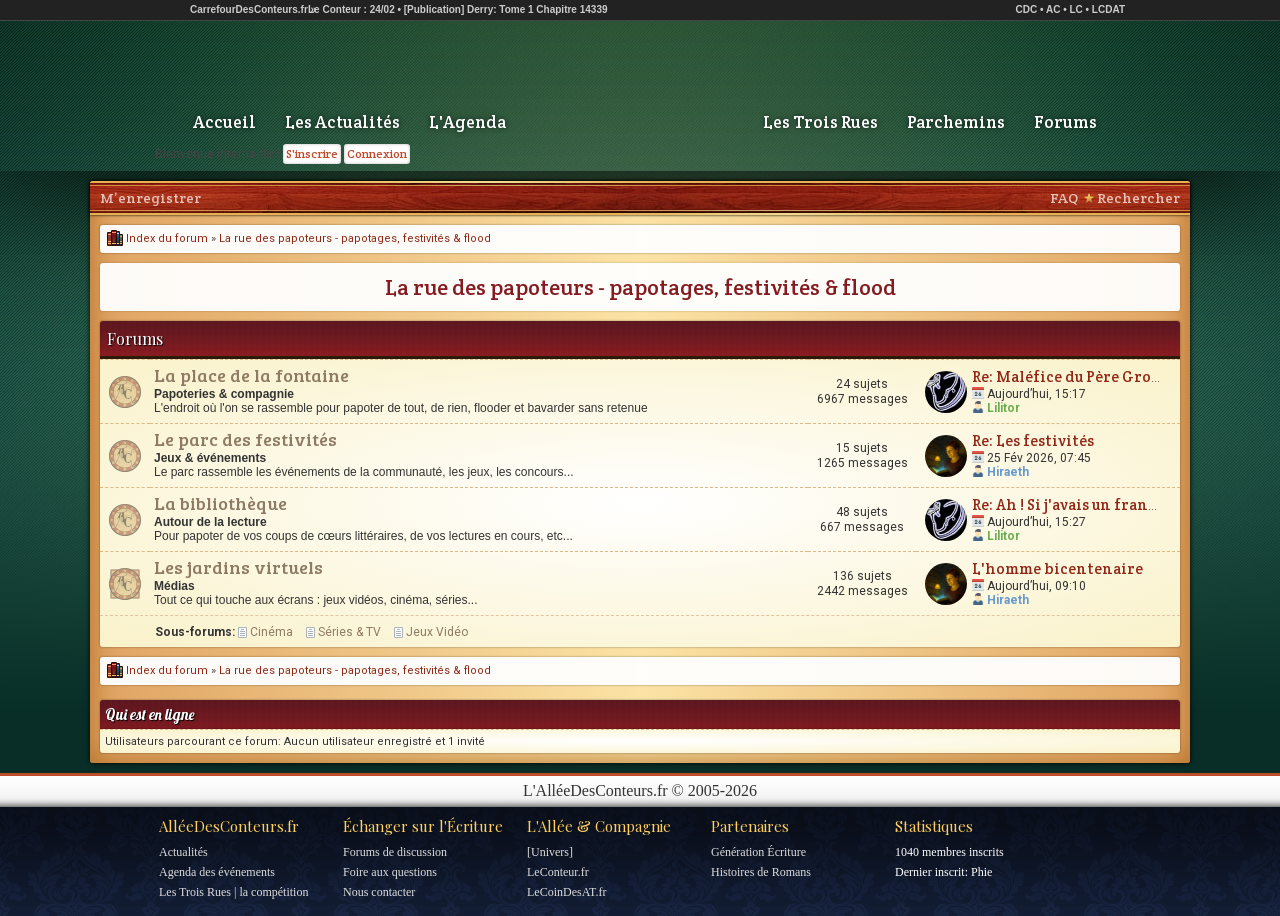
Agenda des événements (217, 872)
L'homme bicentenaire (1057, 568)
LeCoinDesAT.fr (566, 892)
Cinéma (271, 632)
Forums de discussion (395, 852)
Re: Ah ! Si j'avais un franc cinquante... (1110, 504)
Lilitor (1003, 408)
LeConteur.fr (558, 872)
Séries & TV (349, 632)
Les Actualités (342, 122)
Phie (981, 872)
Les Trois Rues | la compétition (233, 892)
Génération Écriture (758, 852)
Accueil (224, 122)
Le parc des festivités (245, 439)
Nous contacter (379, 892)
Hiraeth (1008, 472)
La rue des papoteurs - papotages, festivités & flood (355, 238)
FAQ (1064, 198)
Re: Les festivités (1033, 440)
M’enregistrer (150, 198)
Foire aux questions (390, 872)
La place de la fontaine (251, 375)
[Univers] (550, 852)
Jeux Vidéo (437, 632)
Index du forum (157, 238)
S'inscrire (312, 153)
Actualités (183, 852)
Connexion (377, 153)
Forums (1065, 122)
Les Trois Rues (820, 122)
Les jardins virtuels (238, 567)
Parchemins (956, 122)
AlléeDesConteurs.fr (229, 826)
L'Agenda (467, 122)
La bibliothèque (220, 503)
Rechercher (1138, 198)
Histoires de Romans (761, 872)
